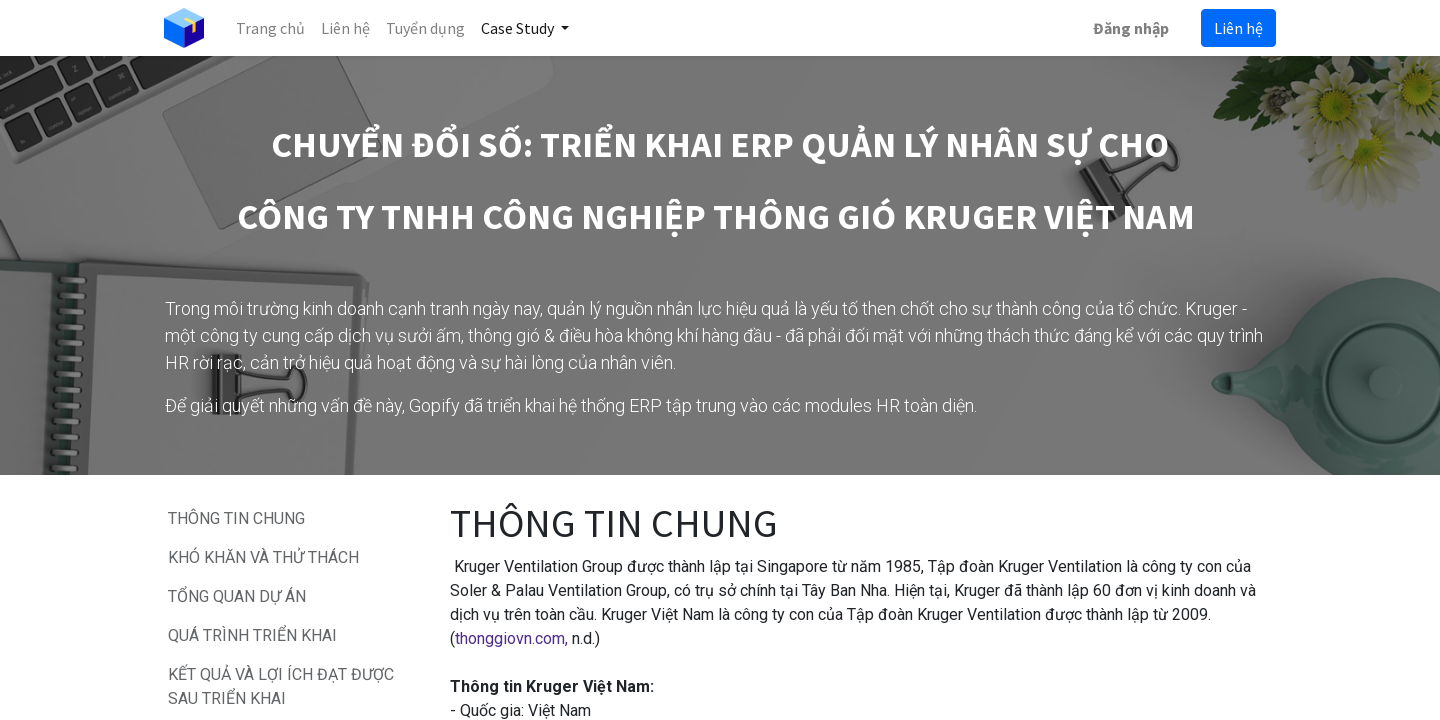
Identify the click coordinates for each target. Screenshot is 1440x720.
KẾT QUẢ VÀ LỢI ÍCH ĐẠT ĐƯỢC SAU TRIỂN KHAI (281, 686)
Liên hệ (1237, 28)
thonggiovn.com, (511, 638)
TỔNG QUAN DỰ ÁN (239, 596)
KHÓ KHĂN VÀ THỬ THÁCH (263, 557)
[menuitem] (271, 28)
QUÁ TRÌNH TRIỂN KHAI (256, 635)
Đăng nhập (1130, 28)
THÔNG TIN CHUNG (236, 518)
